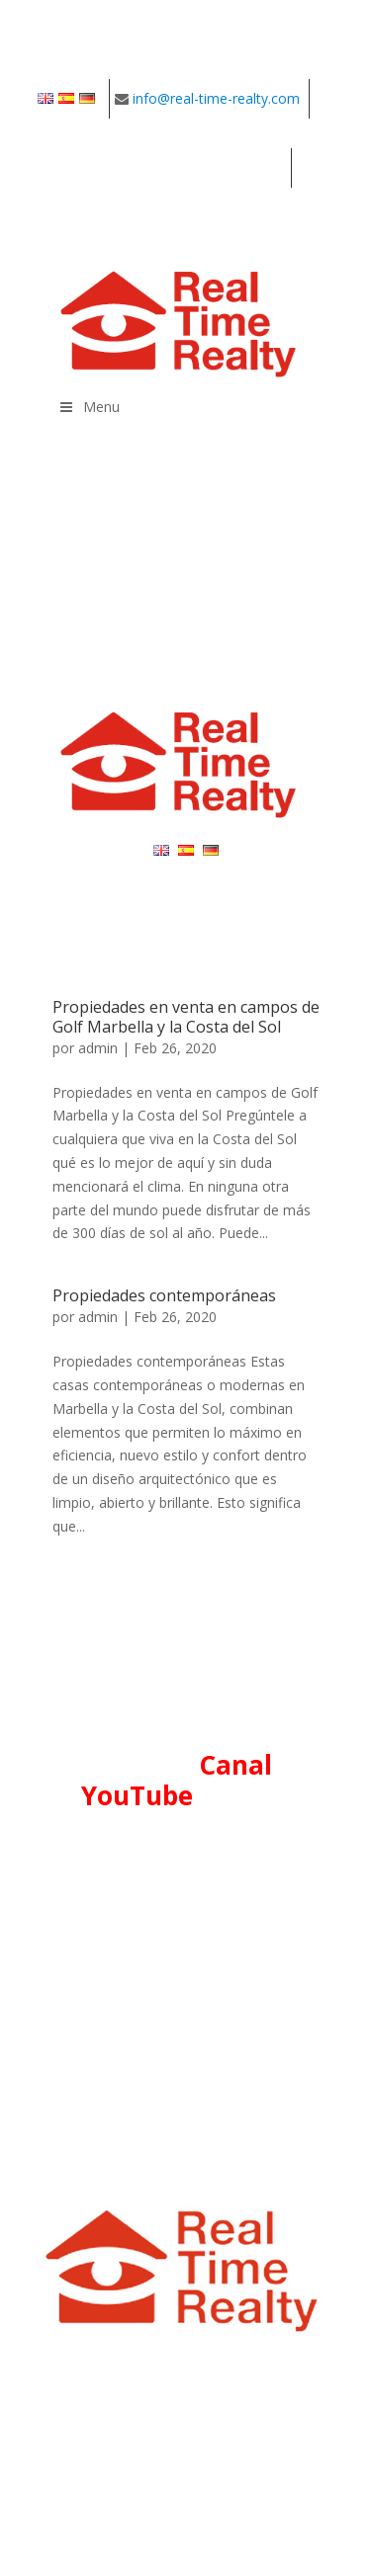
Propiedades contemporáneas (164, 1295)
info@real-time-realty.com (216, 98)
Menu (89, 406)
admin (98, 1048)
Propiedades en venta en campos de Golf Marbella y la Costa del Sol (186, 1016)
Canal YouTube (176, 1780)
